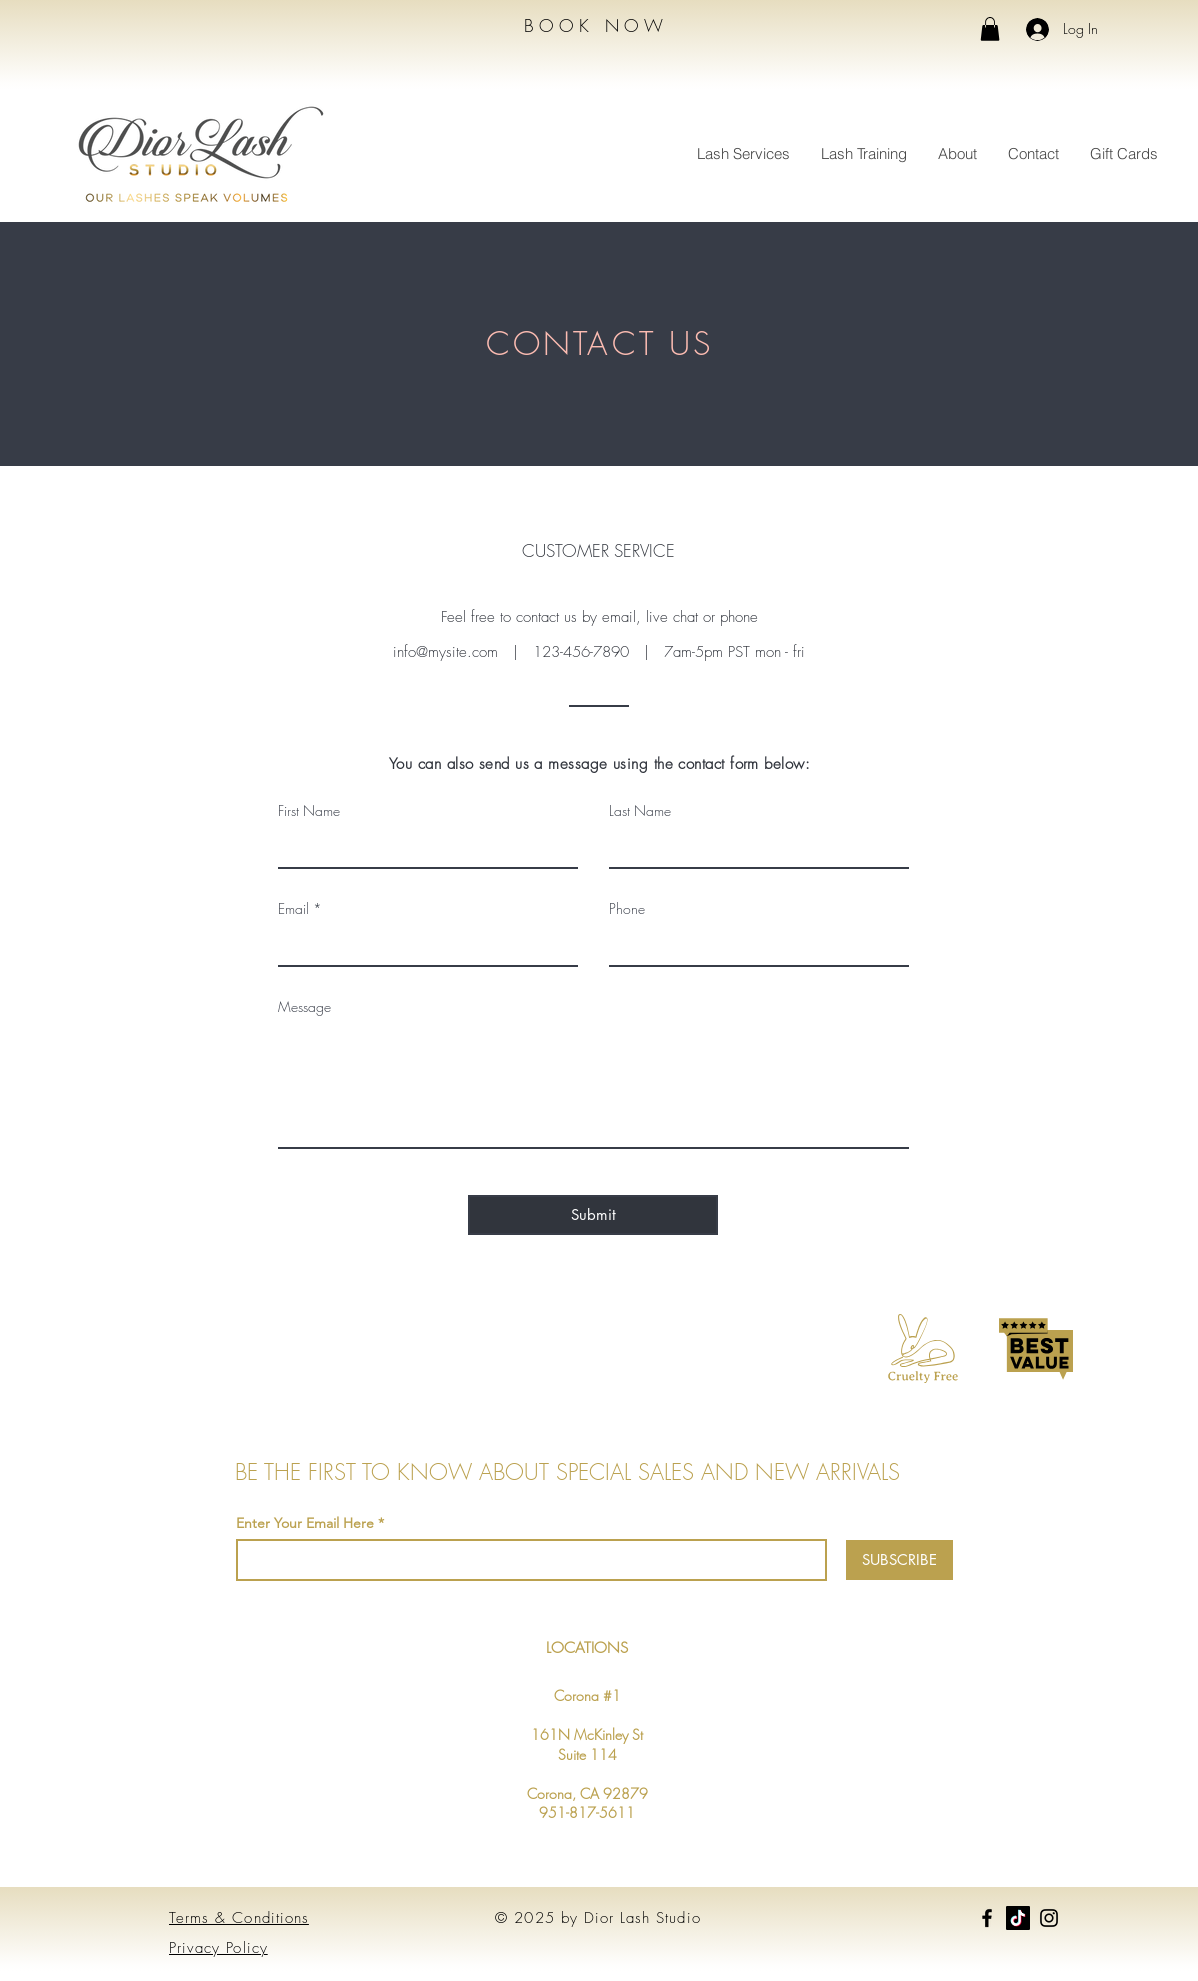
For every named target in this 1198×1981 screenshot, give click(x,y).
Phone (627, 909)
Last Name (640, 811)
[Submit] (593, 1215)
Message (304, 1007)
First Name (309, 811)
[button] (990, 29)
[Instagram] (1049, 1918)
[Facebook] (987, 1918)
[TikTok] (1018, 1918)
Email (293, 909)
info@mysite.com (445, 652)
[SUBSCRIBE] (899, 1560)
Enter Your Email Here (305, 1523)
